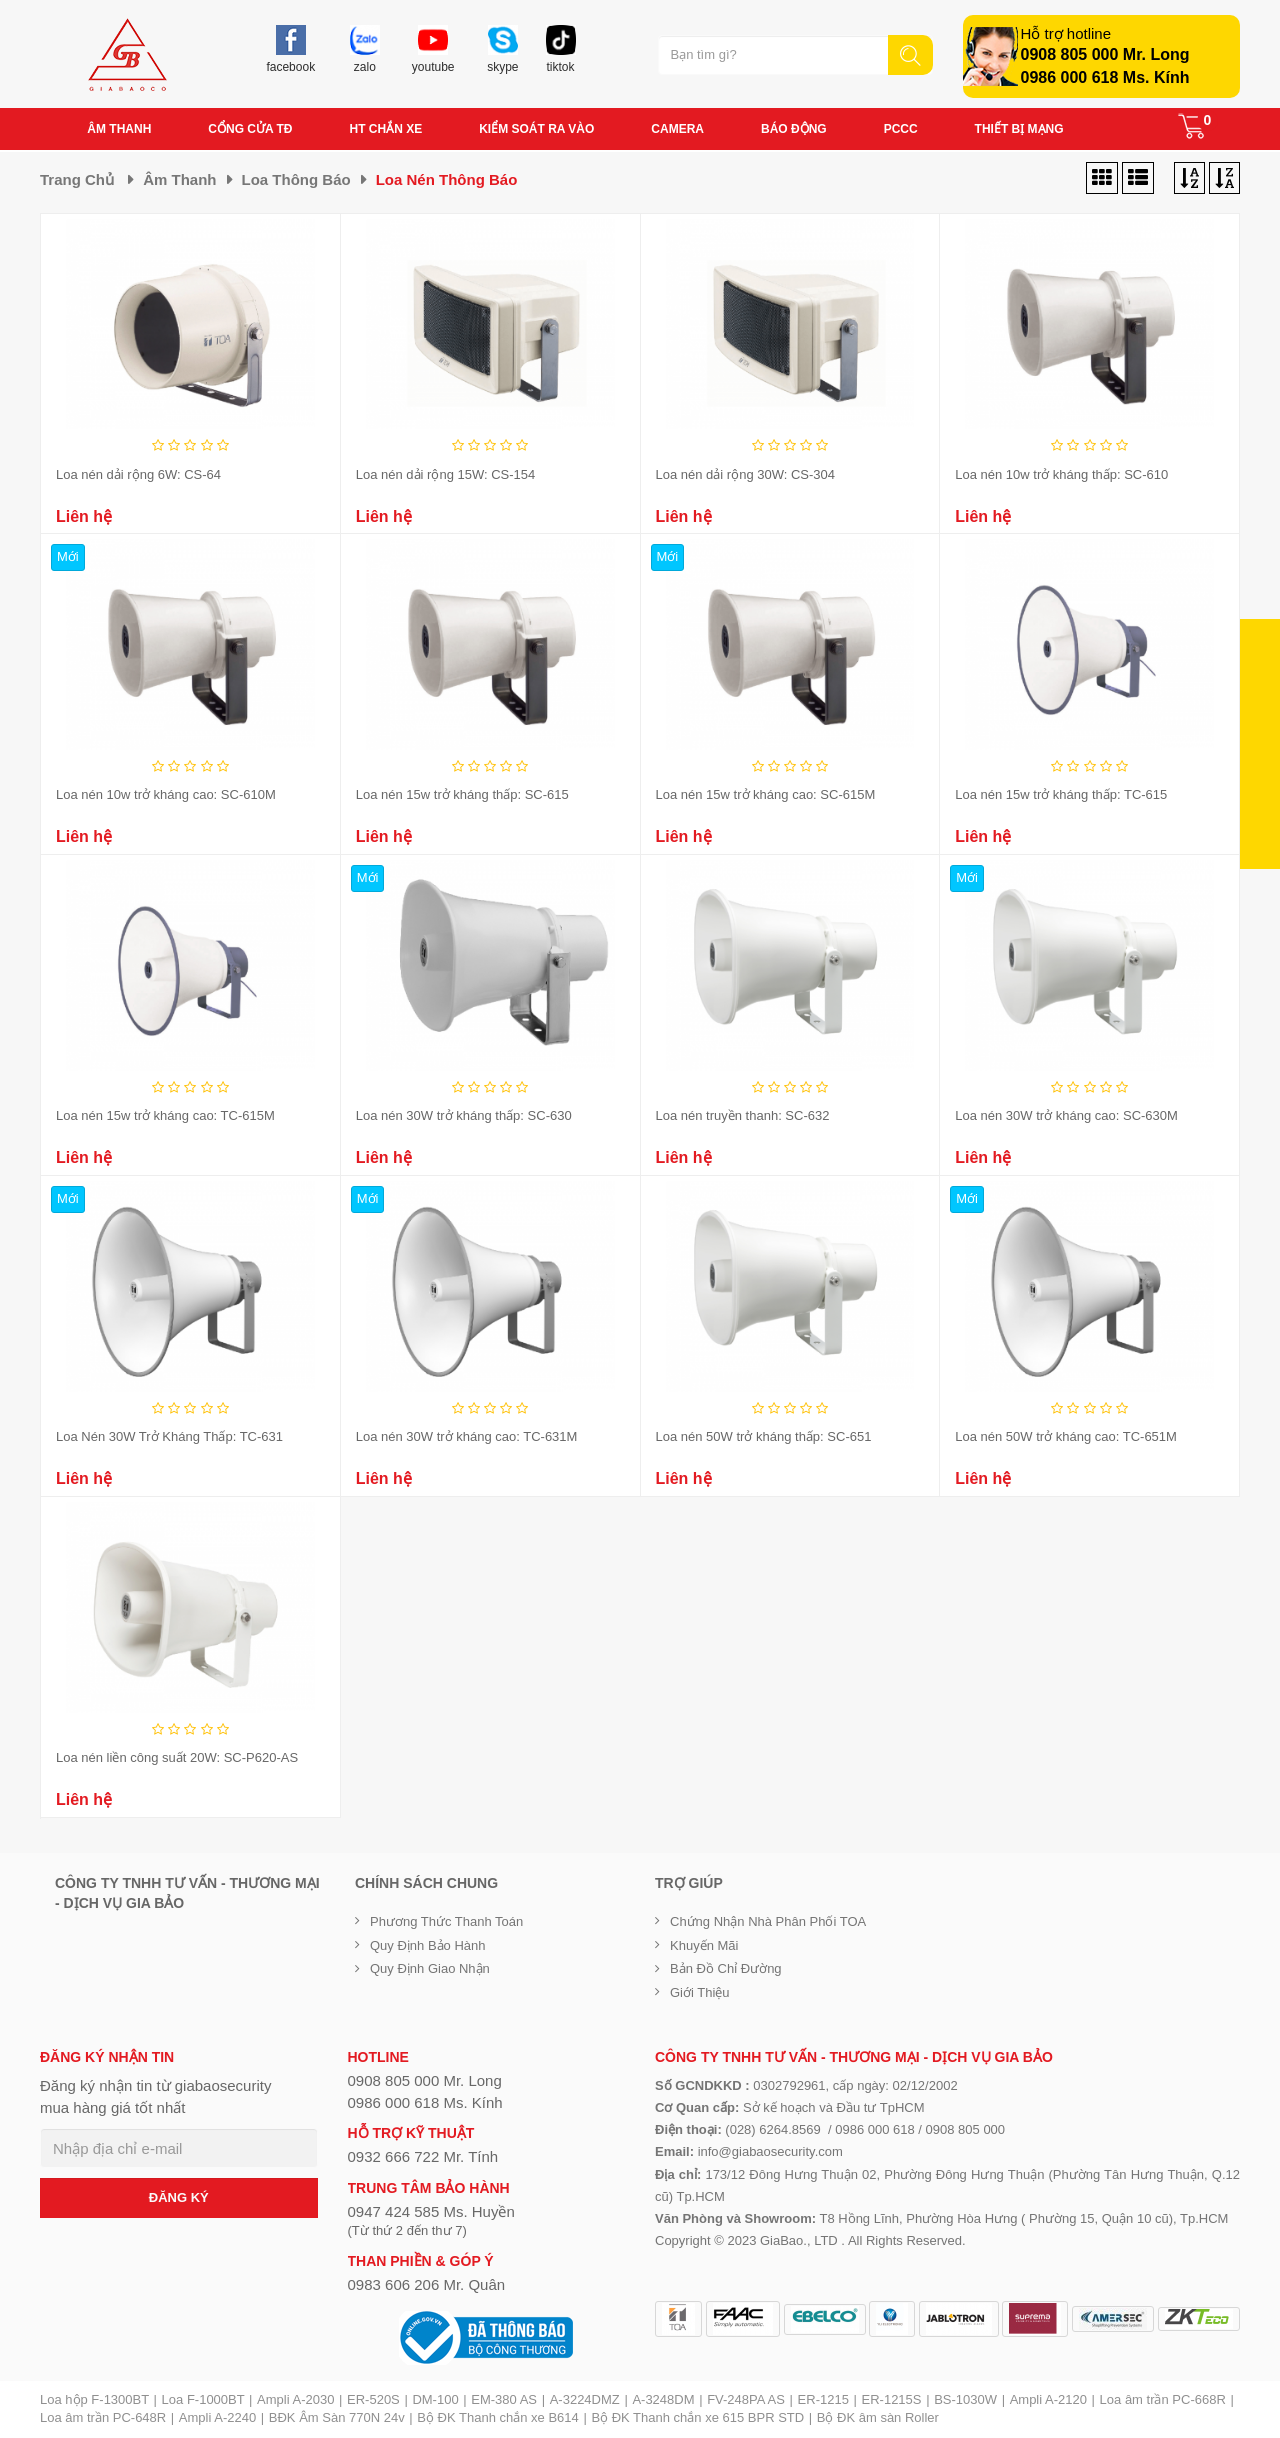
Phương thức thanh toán (446, 1921)
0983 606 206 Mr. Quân (427, 2284)
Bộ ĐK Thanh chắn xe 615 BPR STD (697, 2417)
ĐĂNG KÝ (179, 2197)
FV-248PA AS (746, 2399)
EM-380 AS (504, 2399)
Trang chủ (77, 179)
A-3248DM (663, 2399)
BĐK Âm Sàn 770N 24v (337, 2417)
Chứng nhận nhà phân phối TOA (768, 1921)
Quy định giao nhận (430, 1968)
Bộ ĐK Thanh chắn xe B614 (497, 2417)
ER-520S (373, 2399)
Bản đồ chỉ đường (726, 1968)
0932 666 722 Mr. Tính (423, 2156)
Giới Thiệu (700, 1992)
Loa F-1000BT (203, 2399)
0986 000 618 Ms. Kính (1105, 77)
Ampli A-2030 (295, 2399)
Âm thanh (179, 179)
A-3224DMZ (585, 2399)
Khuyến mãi (704, 1945)
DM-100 (435, 2399)
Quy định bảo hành (428, 1945)
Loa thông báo (296, 179)
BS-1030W (965, 2399)
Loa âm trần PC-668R (1163, 2399)
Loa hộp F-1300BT (94, 2399)
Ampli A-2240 (217, 2417)
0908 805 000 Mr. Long (1105, 54)
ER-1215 (823, 2399)
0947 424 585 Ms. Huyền (431, 2211)
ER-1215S (892, 2399)
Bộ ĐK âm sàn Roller (878, 2417)
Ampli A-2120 (1048, 2399)
